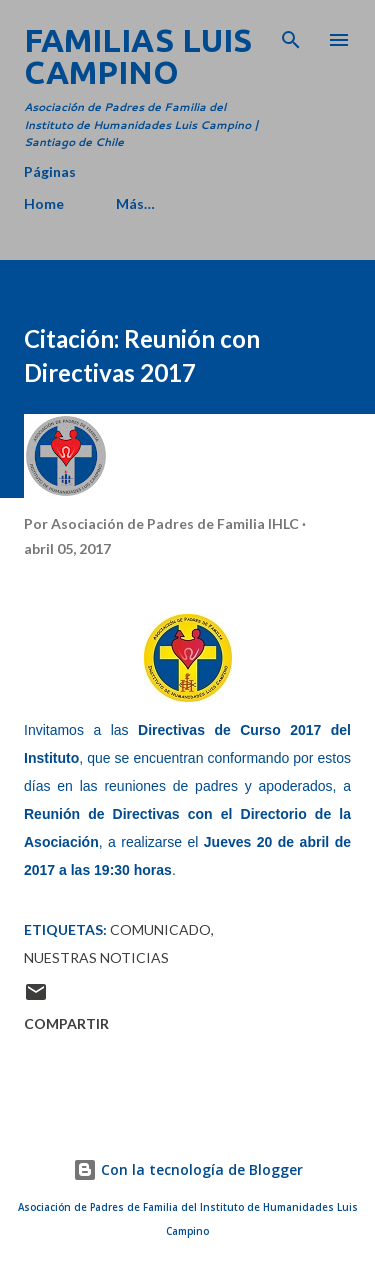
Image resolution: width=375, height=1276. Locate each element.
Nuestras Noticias (96, 957)
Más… (135, 203)
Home (44, 203)
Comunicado (160, 929)
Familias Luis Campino (138, 56)
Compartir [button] (66, 1023)
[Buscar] (291, 36)
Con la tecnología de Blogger (188, 1169)
